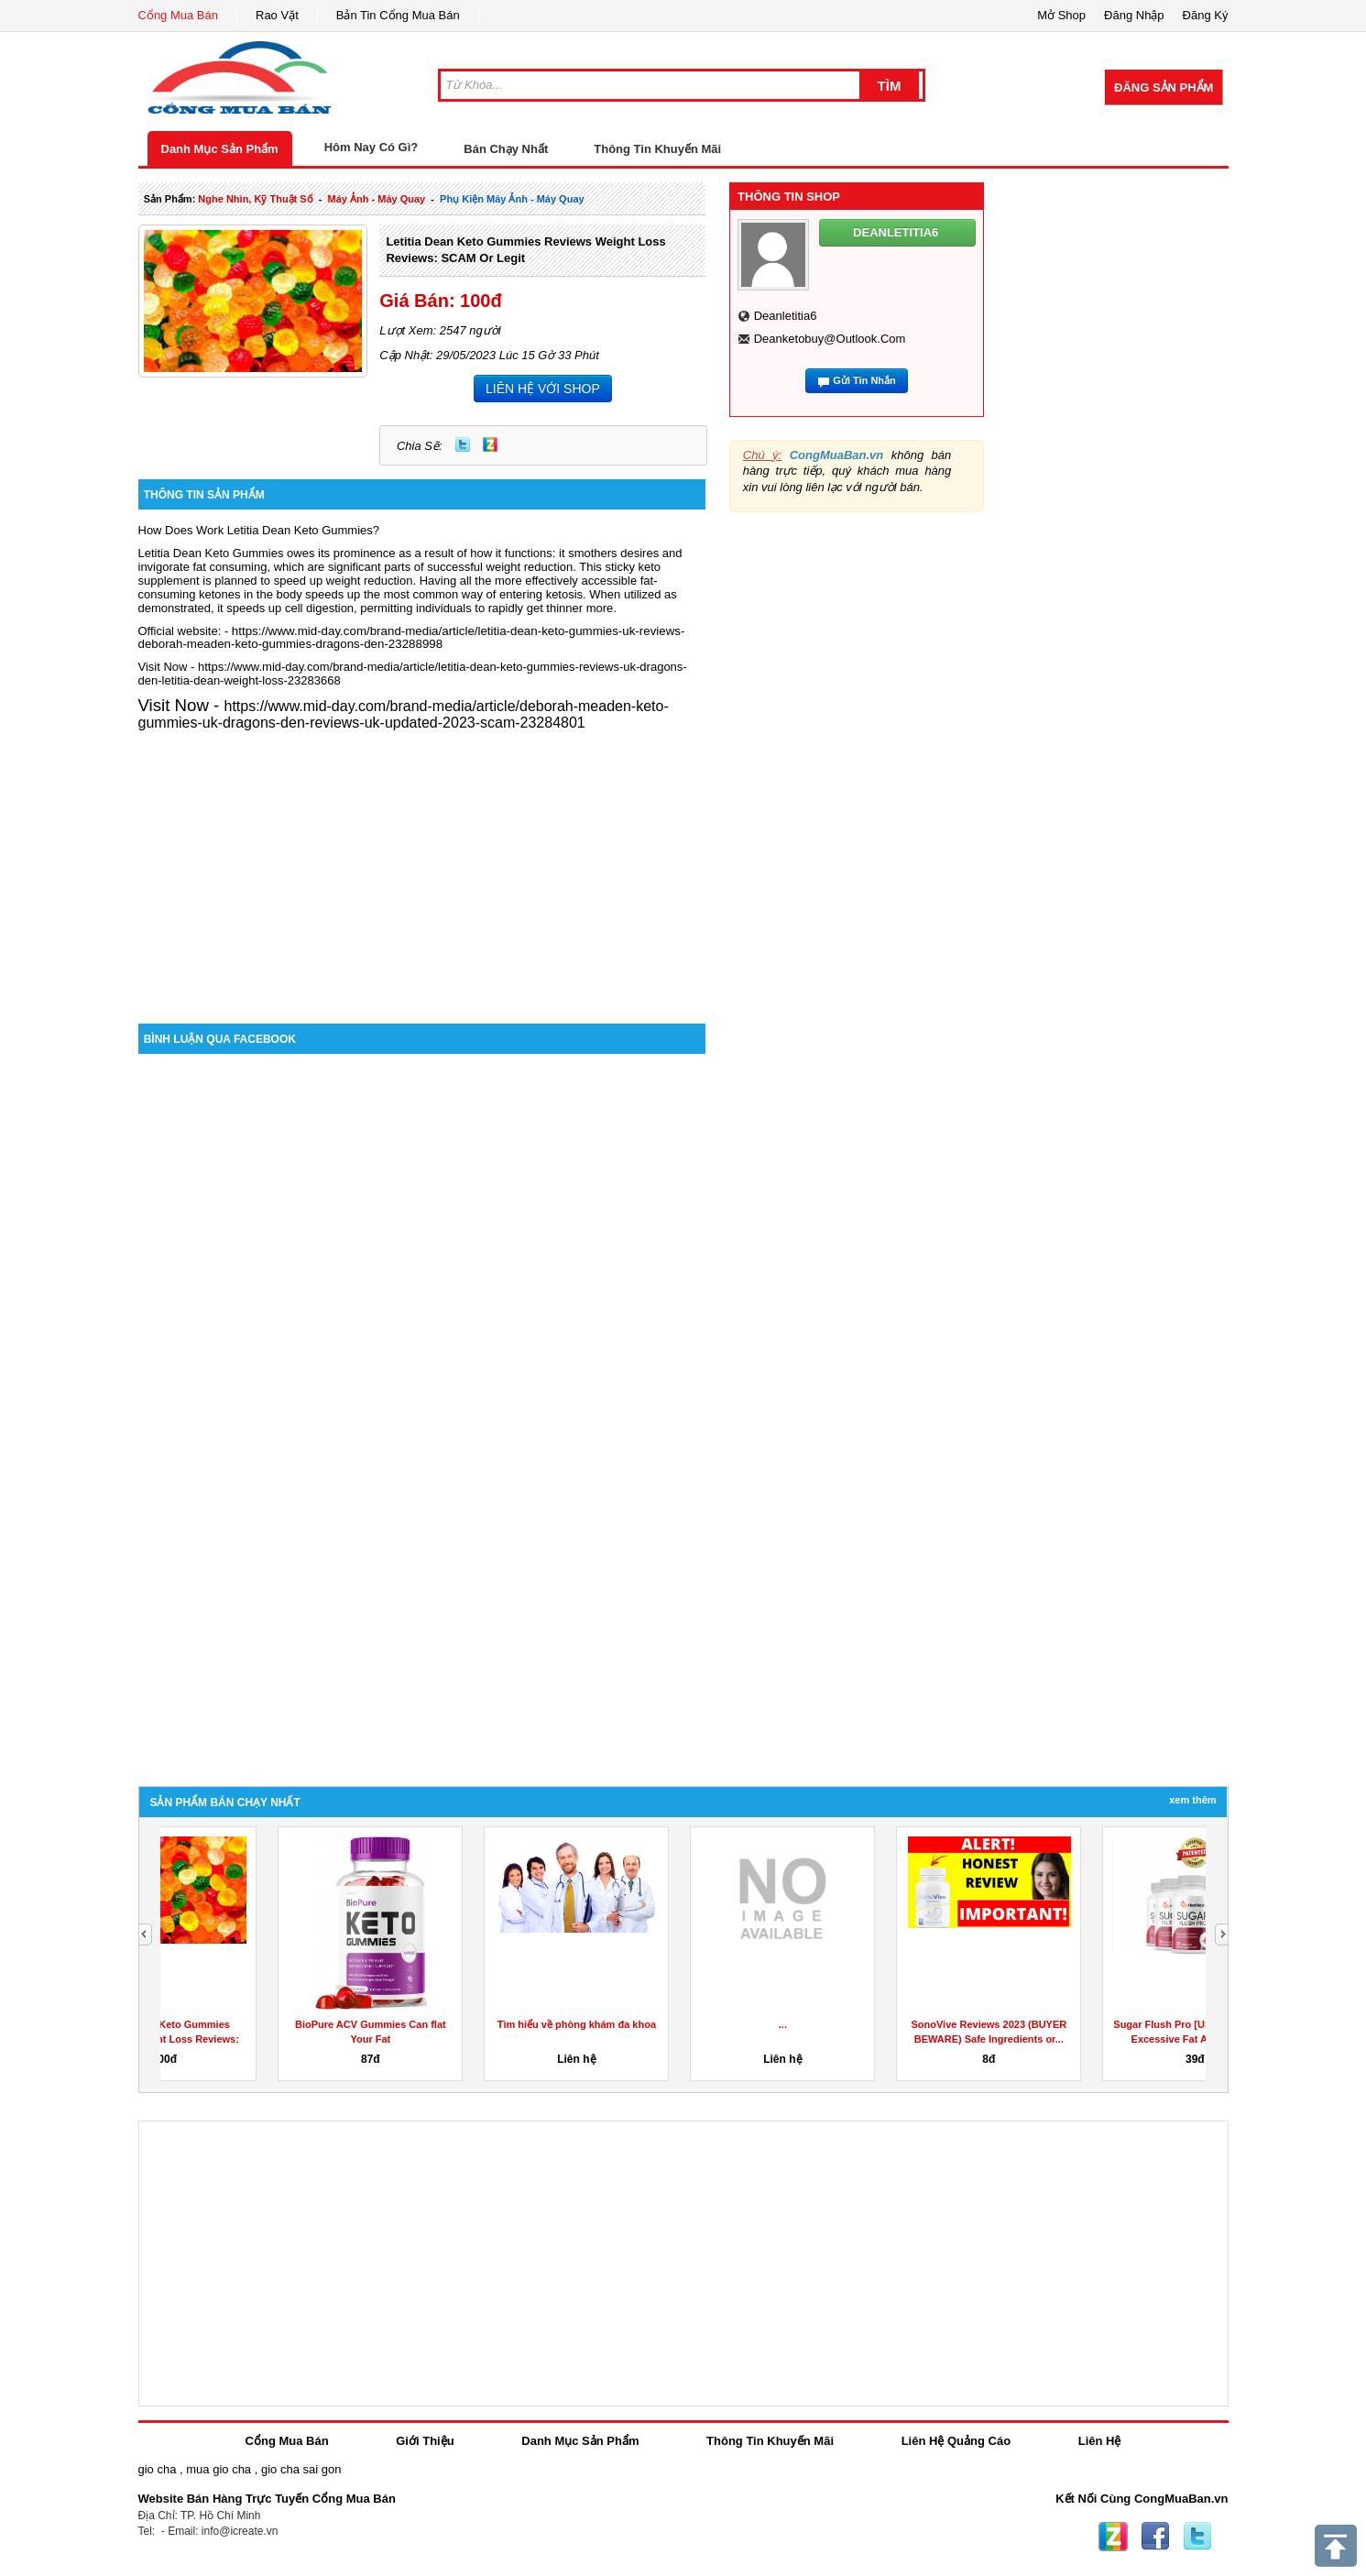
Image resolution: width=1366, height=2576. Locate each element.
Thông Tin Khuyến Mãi (657, 149)
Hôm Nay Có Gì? (371, 147)
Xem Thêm (1192, 1799)
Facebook (1155, 2536)
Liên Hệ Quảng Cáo (956, 2441)
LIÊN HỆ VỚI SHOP (543, 388)
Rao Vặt (277, 15)
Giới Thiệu (425, 2441)
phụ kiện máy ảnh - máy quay (512, 198)
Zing (490, 444)
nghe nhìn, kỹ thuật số (255, 198)
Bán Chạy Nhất (506, 149)
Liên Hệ (1099, 2441)
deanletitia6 (785, 316)
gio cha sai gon (301, 2469)
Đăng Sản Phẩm (1163, 87)
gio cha (157, 2469)
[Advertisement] (422, 868)
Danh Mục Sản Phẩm (220, 149)
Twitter (462, 444)
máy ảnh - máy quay (377, 198)
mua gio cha (218, 2469)
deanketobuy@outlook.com (830, 338)
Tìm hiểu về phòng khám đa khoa (675, 2024)
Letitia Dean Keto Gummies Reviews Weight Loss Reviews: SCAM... (263, 2039)
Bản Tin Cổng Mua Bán (398, 15)
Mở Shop (1061, 15)
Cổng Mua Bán (178, 15)
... (882, 2024)
